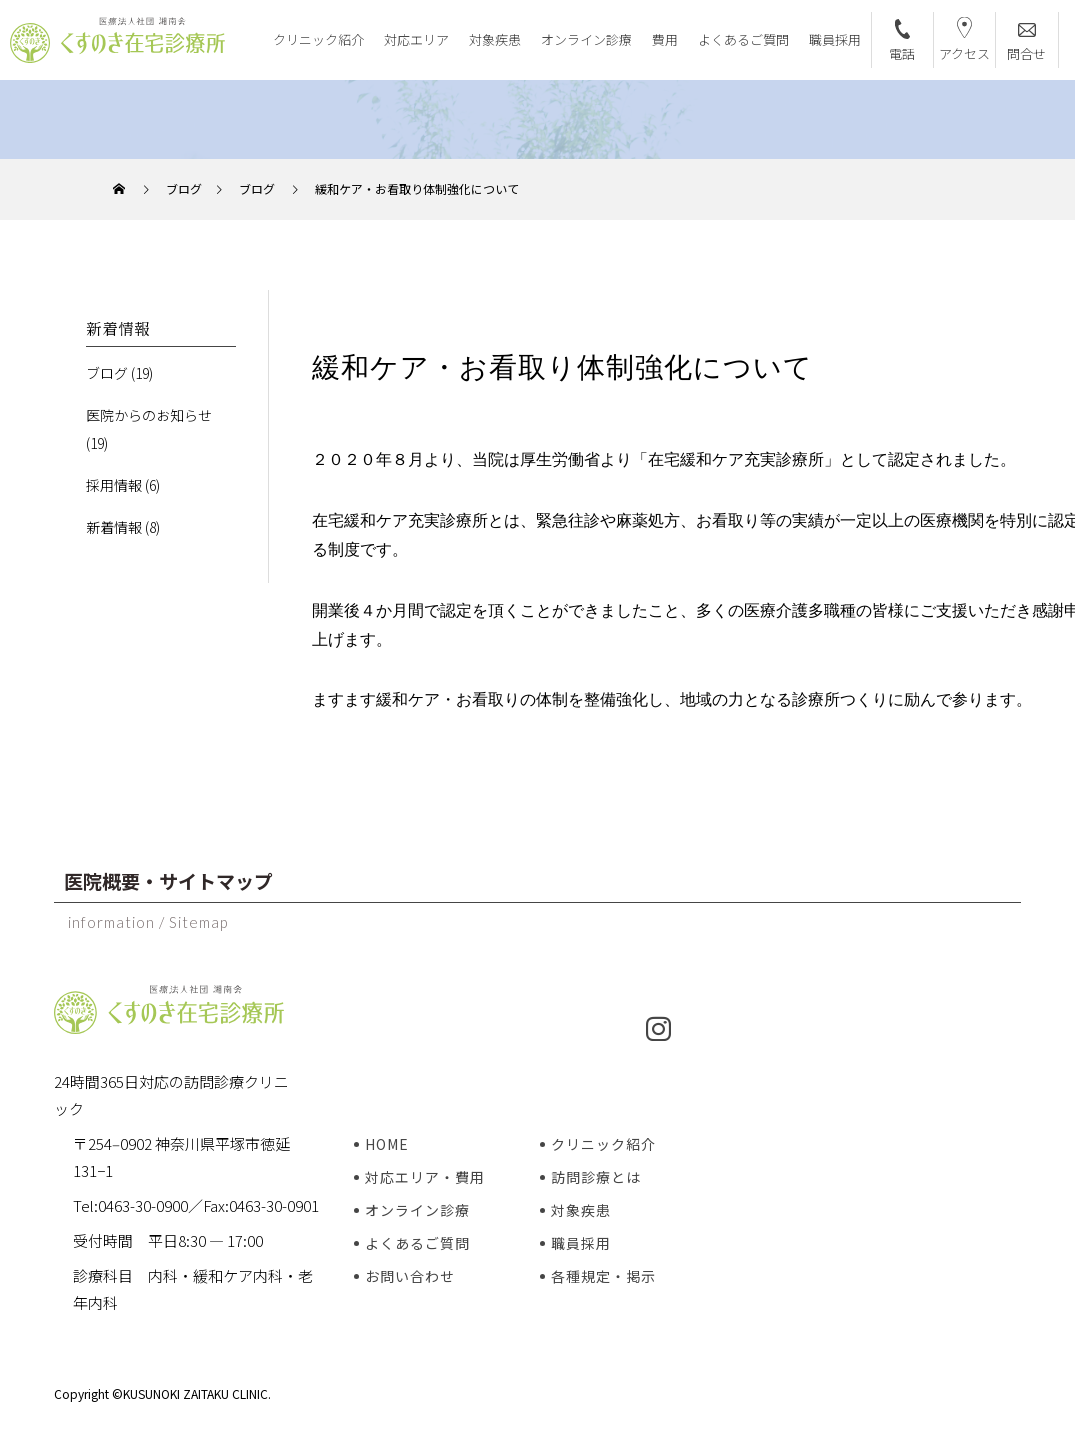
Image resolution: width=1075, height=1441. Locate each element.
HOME (387, 1144)
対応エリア (416, 39)
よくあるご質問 (743, 39)
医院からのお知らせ (149, 415)
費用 (665, 39)
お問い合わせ (410, 1276)
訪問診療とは (596, 1177)
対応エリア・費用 (425, 1177)
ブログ (107, 373)
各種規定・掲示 (603, 1276)
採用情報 (114, 485)
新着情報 (114, 527)
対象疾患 (495, 39)
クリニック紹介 (318, 39)
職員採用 (835, 39)
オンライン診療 (586, 39)
